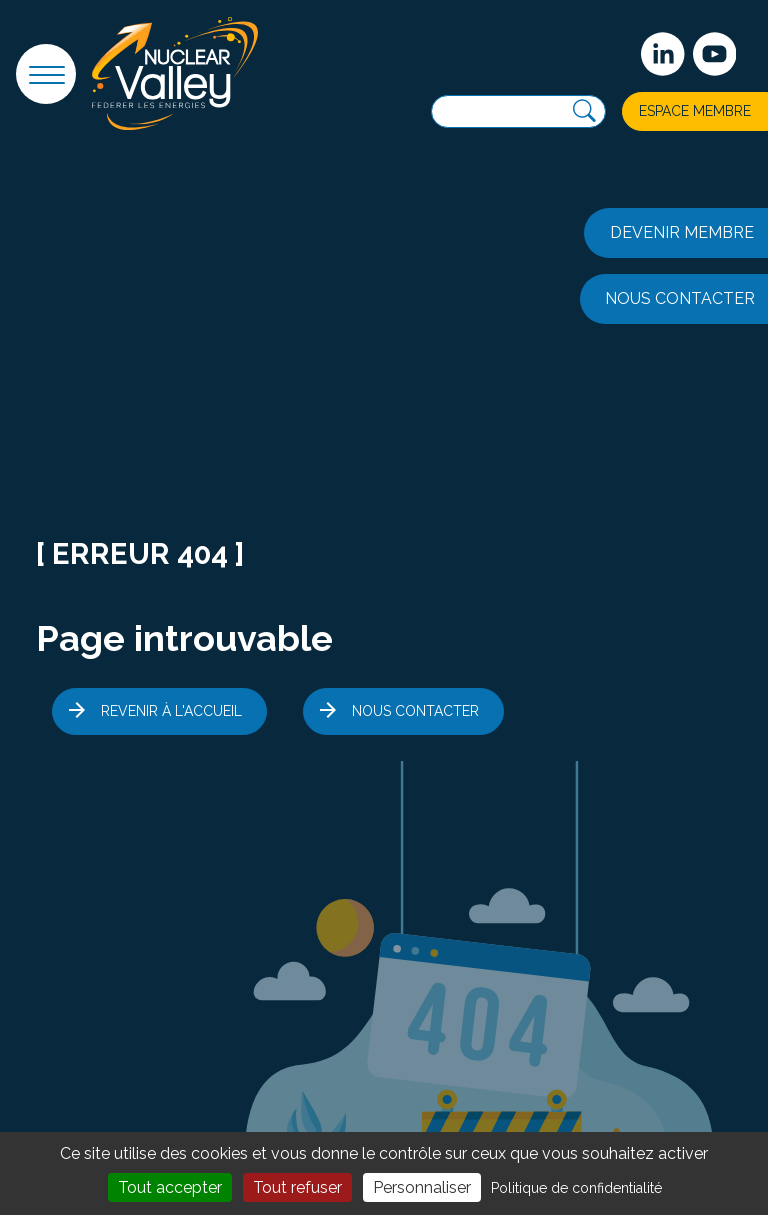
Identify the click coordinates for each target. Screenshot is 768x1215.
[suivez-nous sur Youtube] (715, 54)
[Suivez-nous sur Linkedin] (663, 54)
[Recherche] (584, 111)
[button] (46, 74)
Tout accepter (170, 1187)
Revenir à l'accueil (171, 711)
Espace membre (695, 111)
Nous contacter (415, 711)
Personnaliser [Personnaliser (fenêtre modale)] (422, 1187)
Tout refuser (297, 1187)
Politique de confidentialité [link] (576, 1188)
